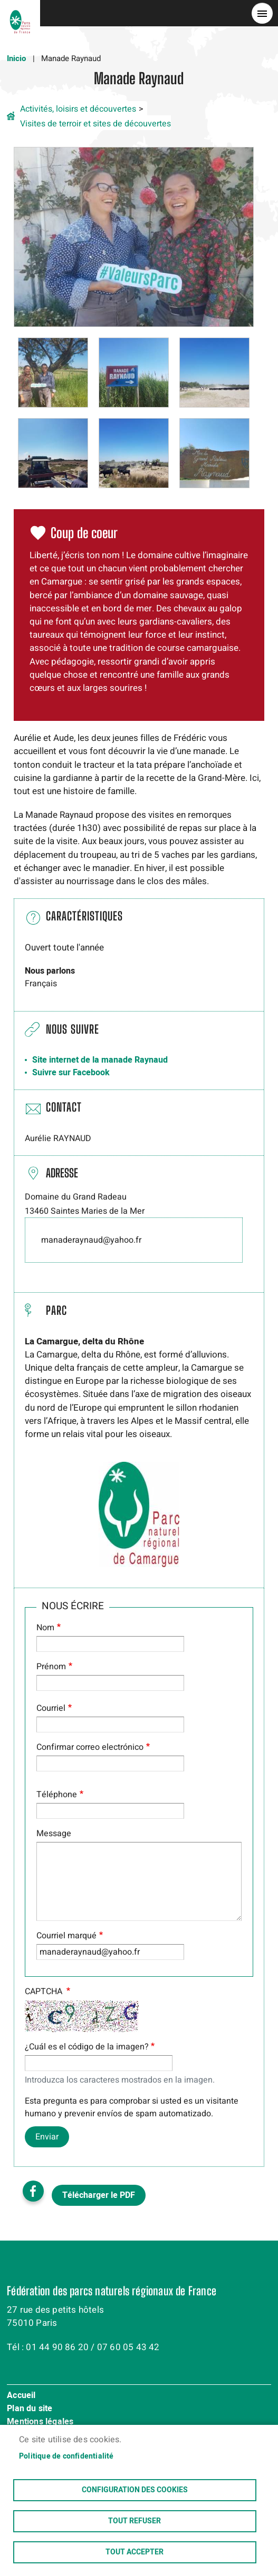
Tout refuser (134, 2521)
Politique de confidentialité (66, 2456)
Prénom (51, 1666)
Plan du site (29, 2409)
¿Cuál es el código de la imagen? (87, 2046)
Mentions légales (40, 2422)
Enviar (47, 2137)
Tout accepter (135, 2552)
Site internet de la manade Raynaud (100, 1060)
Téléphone (56, 1794)
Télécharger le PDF (98, 2195)
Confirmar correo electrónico (89, 1747)
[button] (134, 236)
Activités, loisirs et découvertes (78, 109)
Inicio (16, 58)
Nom (45, 1627)
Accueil (21, 2396)
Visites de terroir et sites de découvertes (95, 123)
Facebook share (33, 2191)
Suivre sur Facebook (71, 1072)
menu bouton (262, 13)
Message (53, 1833)
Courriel (50, 1708)
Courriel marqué (66, 1935)
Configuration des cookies (135, 2490)
